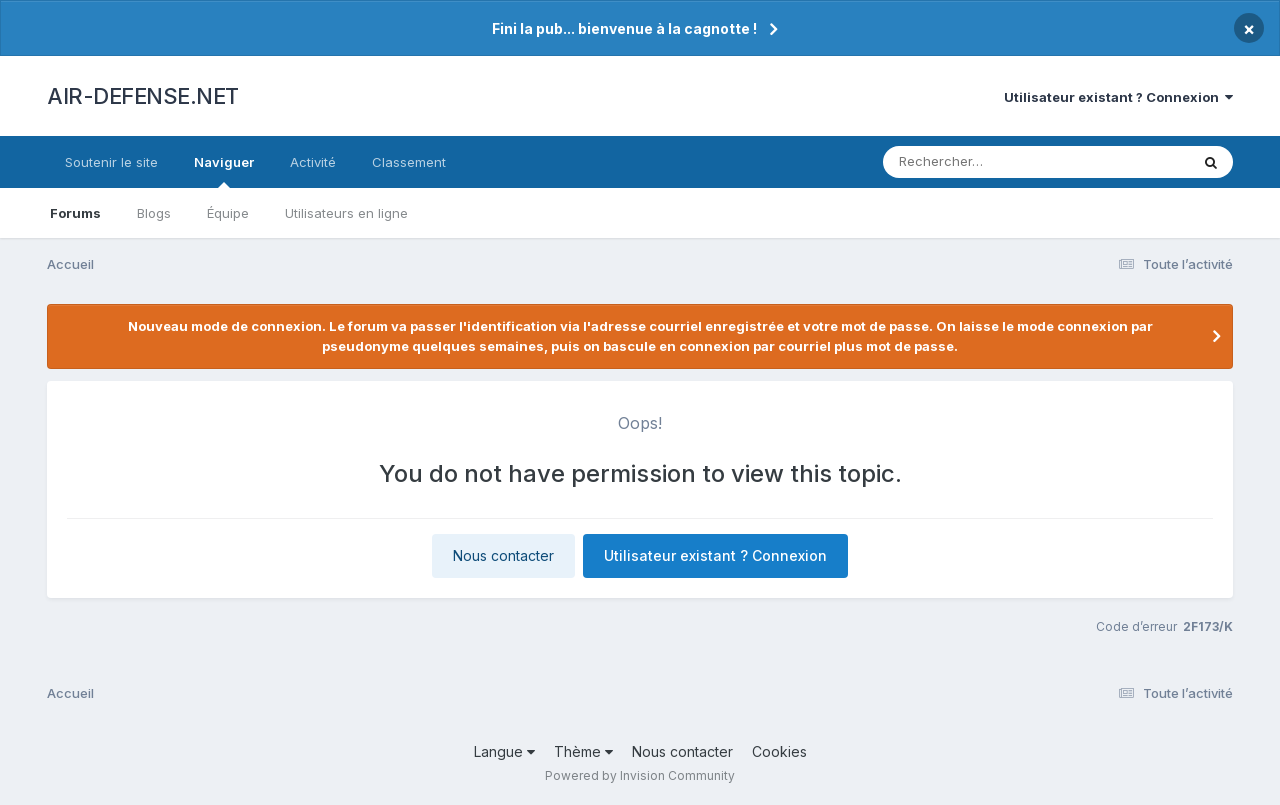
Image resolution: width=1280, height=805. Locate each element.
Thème (583, 751)
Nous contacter (503, 555)
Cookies (779, 751)
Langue (504, 751)
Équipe (228, 213)
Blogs (154, 213)
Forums (75, 213)
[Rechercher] (978, 162)
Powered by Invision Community (640, 775)
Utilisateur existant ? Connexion (1118, 97)
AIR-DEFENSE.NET (143, 96)
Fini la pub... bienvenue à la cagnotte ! (624, 28)
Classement (409, 162)
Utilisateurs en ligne (346, 213)
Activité (313, 162)
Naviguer (224, 171)
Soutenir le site (111, 162)
